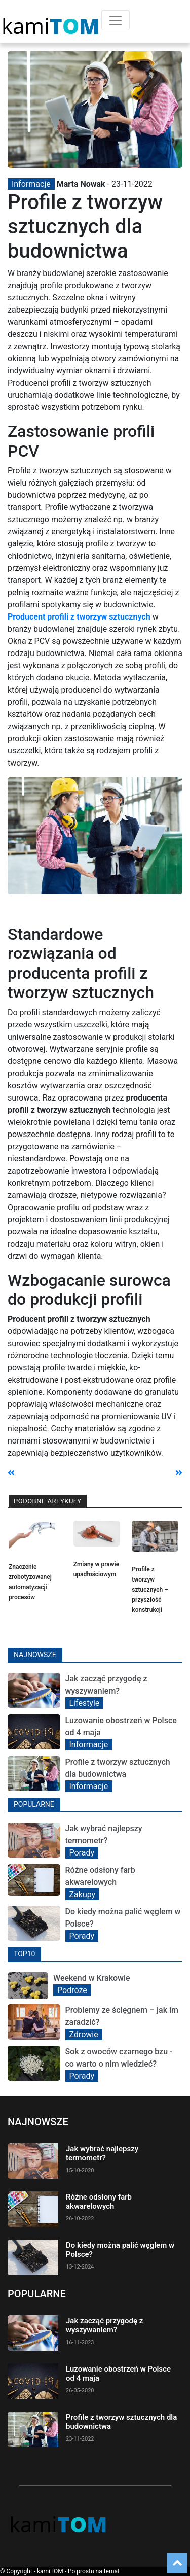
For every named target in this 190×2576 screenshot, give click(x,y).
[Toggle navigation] (115, 20)
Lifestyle (84, 1703)
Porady (82, 1853)
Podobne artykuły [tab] (48, 1501)
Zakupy (82, 1894)
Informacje (31, 184)
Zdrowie (83, 2034)
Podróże (72, 1990)
